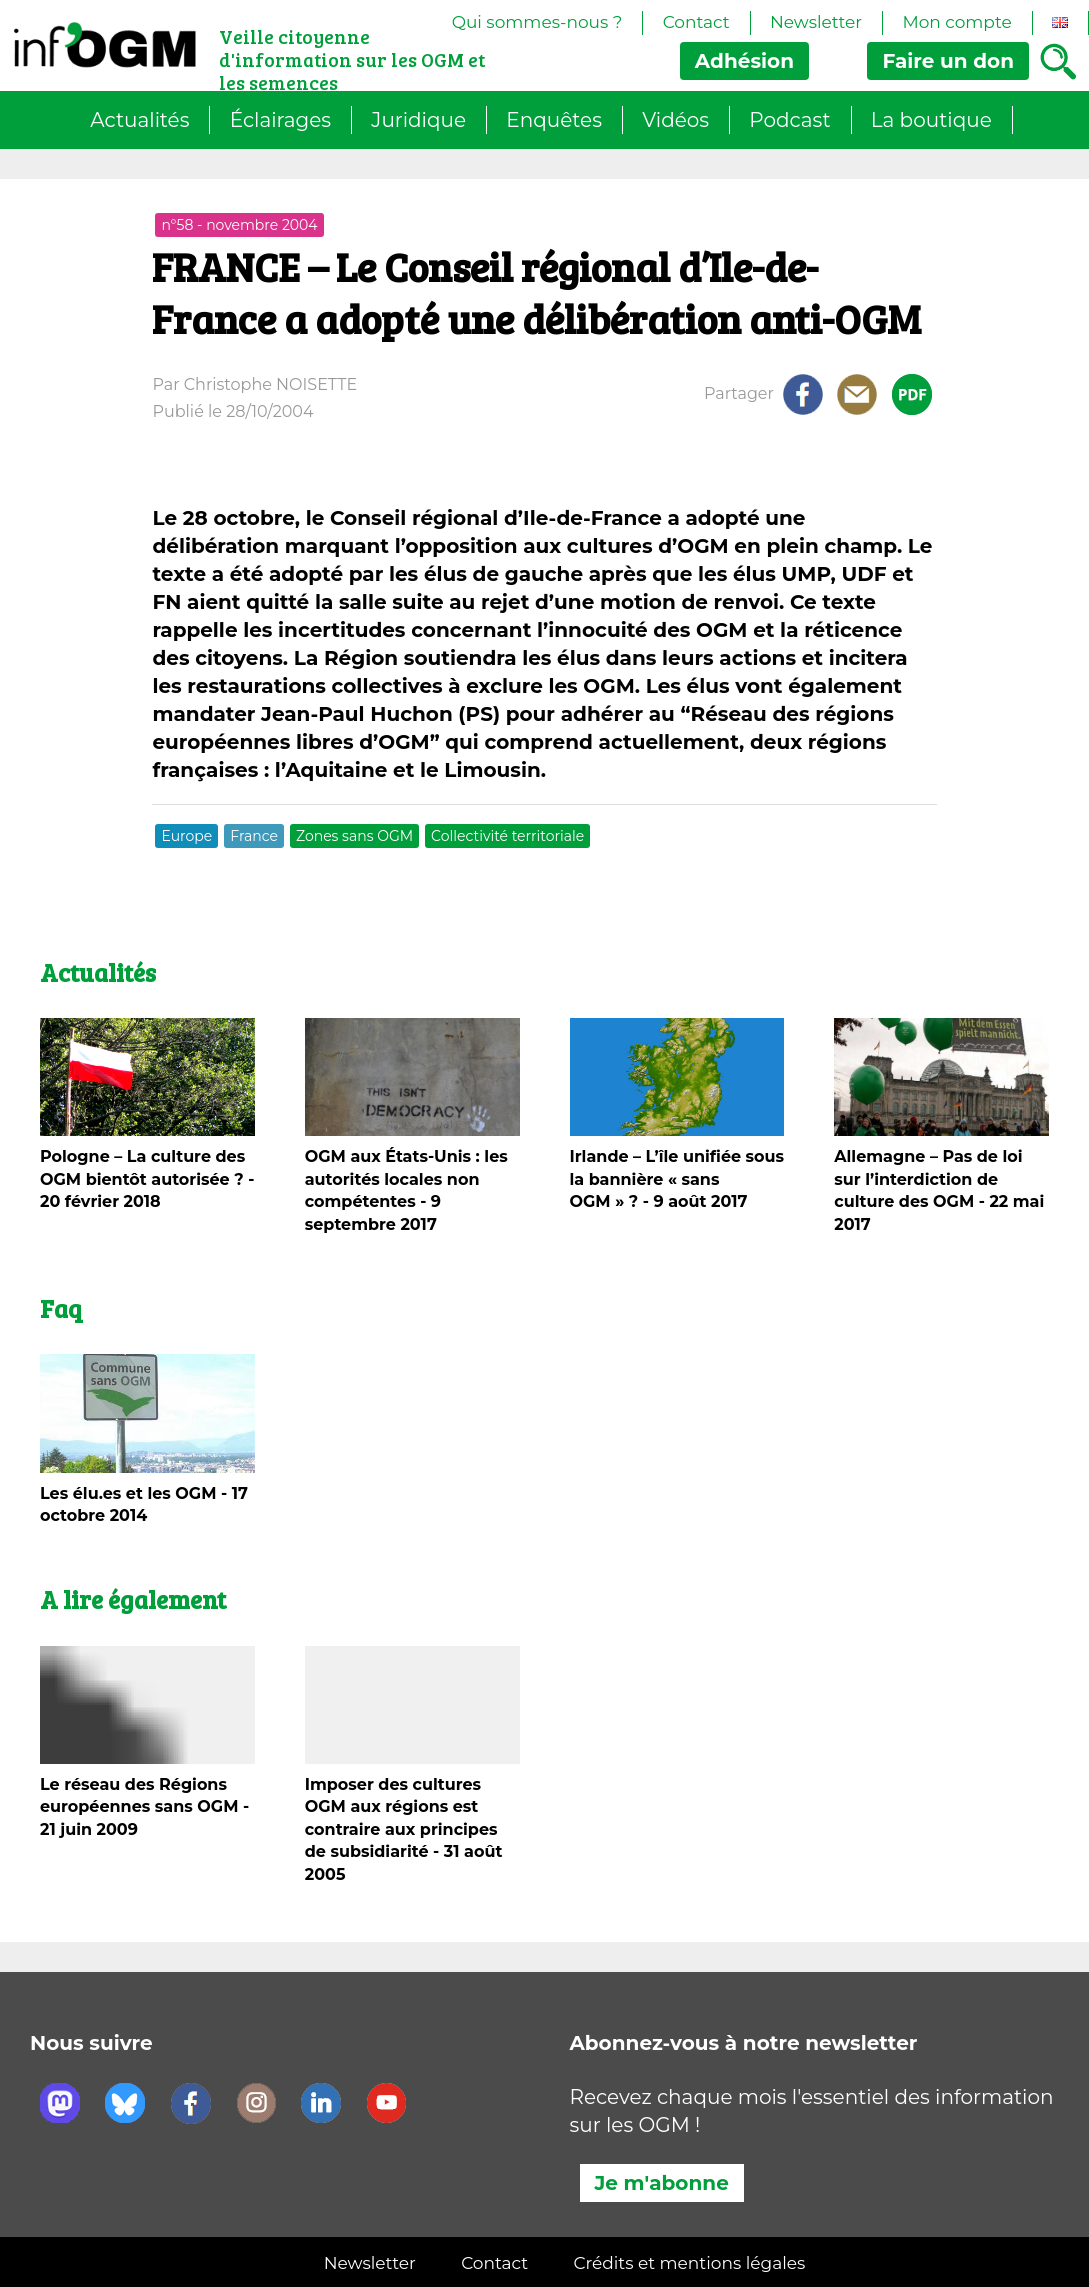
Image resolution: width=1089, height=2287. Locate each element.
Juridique (418, 120)
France (254, 836)
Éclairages (280, 120)
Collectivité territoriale (507, 836)
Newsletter (816, 22)
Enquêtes (554, 120)
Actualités (139, 120)
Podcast (789, 120)
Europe (186, 836)
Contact (696, 22)
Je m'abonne (662, 2183)
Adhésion (744, 61)
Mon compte (956, 22)
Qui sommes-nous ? (537, 22)
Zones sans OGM (354, 836)
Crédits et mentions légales (689, 2263)
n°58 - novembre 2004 (239, 225)
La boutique (931, 120)
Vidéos (675, 120)
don (948, 61)
